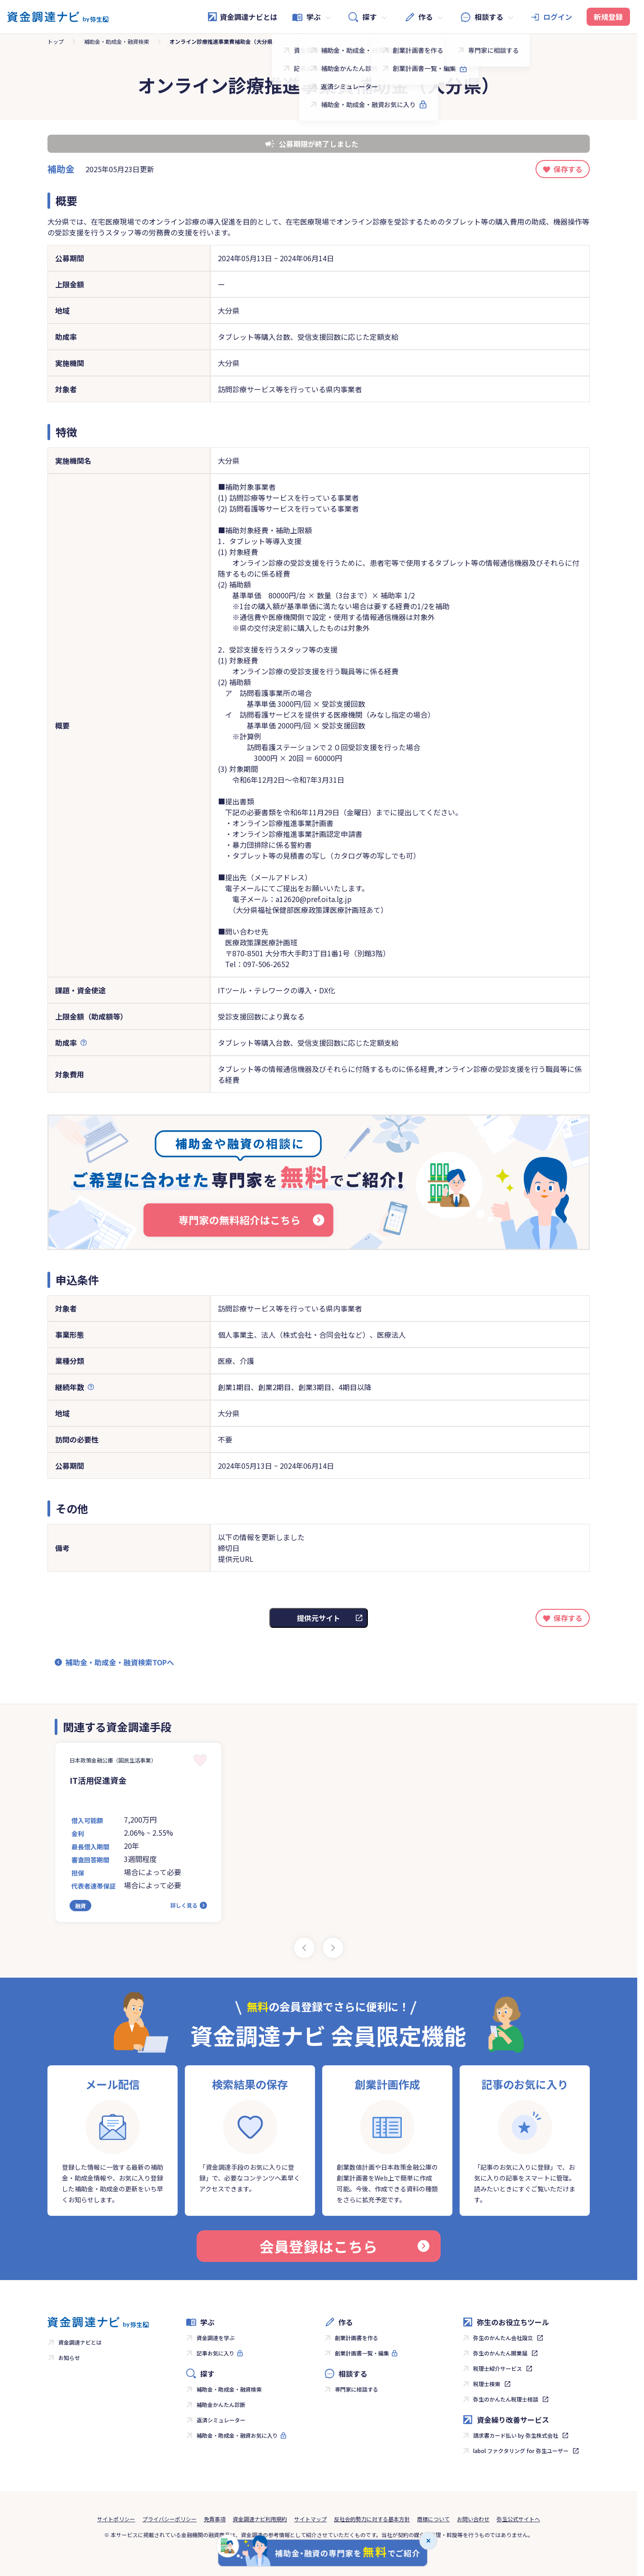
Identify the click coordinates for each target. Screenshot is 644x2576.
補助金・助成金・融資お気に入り (237, 2435)
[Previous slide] (304, 1948)
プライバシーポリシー (169, 2519)
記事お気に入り (216, 2353)
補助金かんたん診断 (221, 2404)
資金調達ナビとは (242, 16)
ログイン (557, 16)
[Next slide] (333, 1948)
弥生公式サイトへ (518, 2519)
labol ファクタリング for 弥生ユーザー (521, 2450)
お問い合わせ (473, 2519)
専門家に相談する (356, 2389)
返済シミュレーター (221, 2420)
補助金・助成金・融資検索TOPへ (120, 1662)
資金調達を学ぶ (216, 2337)
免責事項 (215, 2519)
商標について (433, 2519)
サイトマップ (310, 2519)
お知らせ (69, 2357)
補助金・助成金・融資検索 (116, 41)
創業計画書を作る (356, 2337)
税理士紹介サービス (497, 2368)
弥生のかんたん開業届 (500, 2353)
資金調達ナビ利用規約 (260, 2519)
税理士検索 (486, 2384)
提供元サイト (318, 1617)
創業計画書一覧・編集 (362, 2353)
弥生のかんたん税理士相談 (505, 2399)
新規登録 (608, 16)
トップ (55, 41)
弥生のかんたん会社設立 (503, 2337)
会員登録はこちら (344, 2246)
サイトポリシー (116, 2519)
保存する (568, 169)
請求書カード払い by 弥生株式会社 (515, 2435)
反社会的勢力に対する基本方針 (372, 2519)
